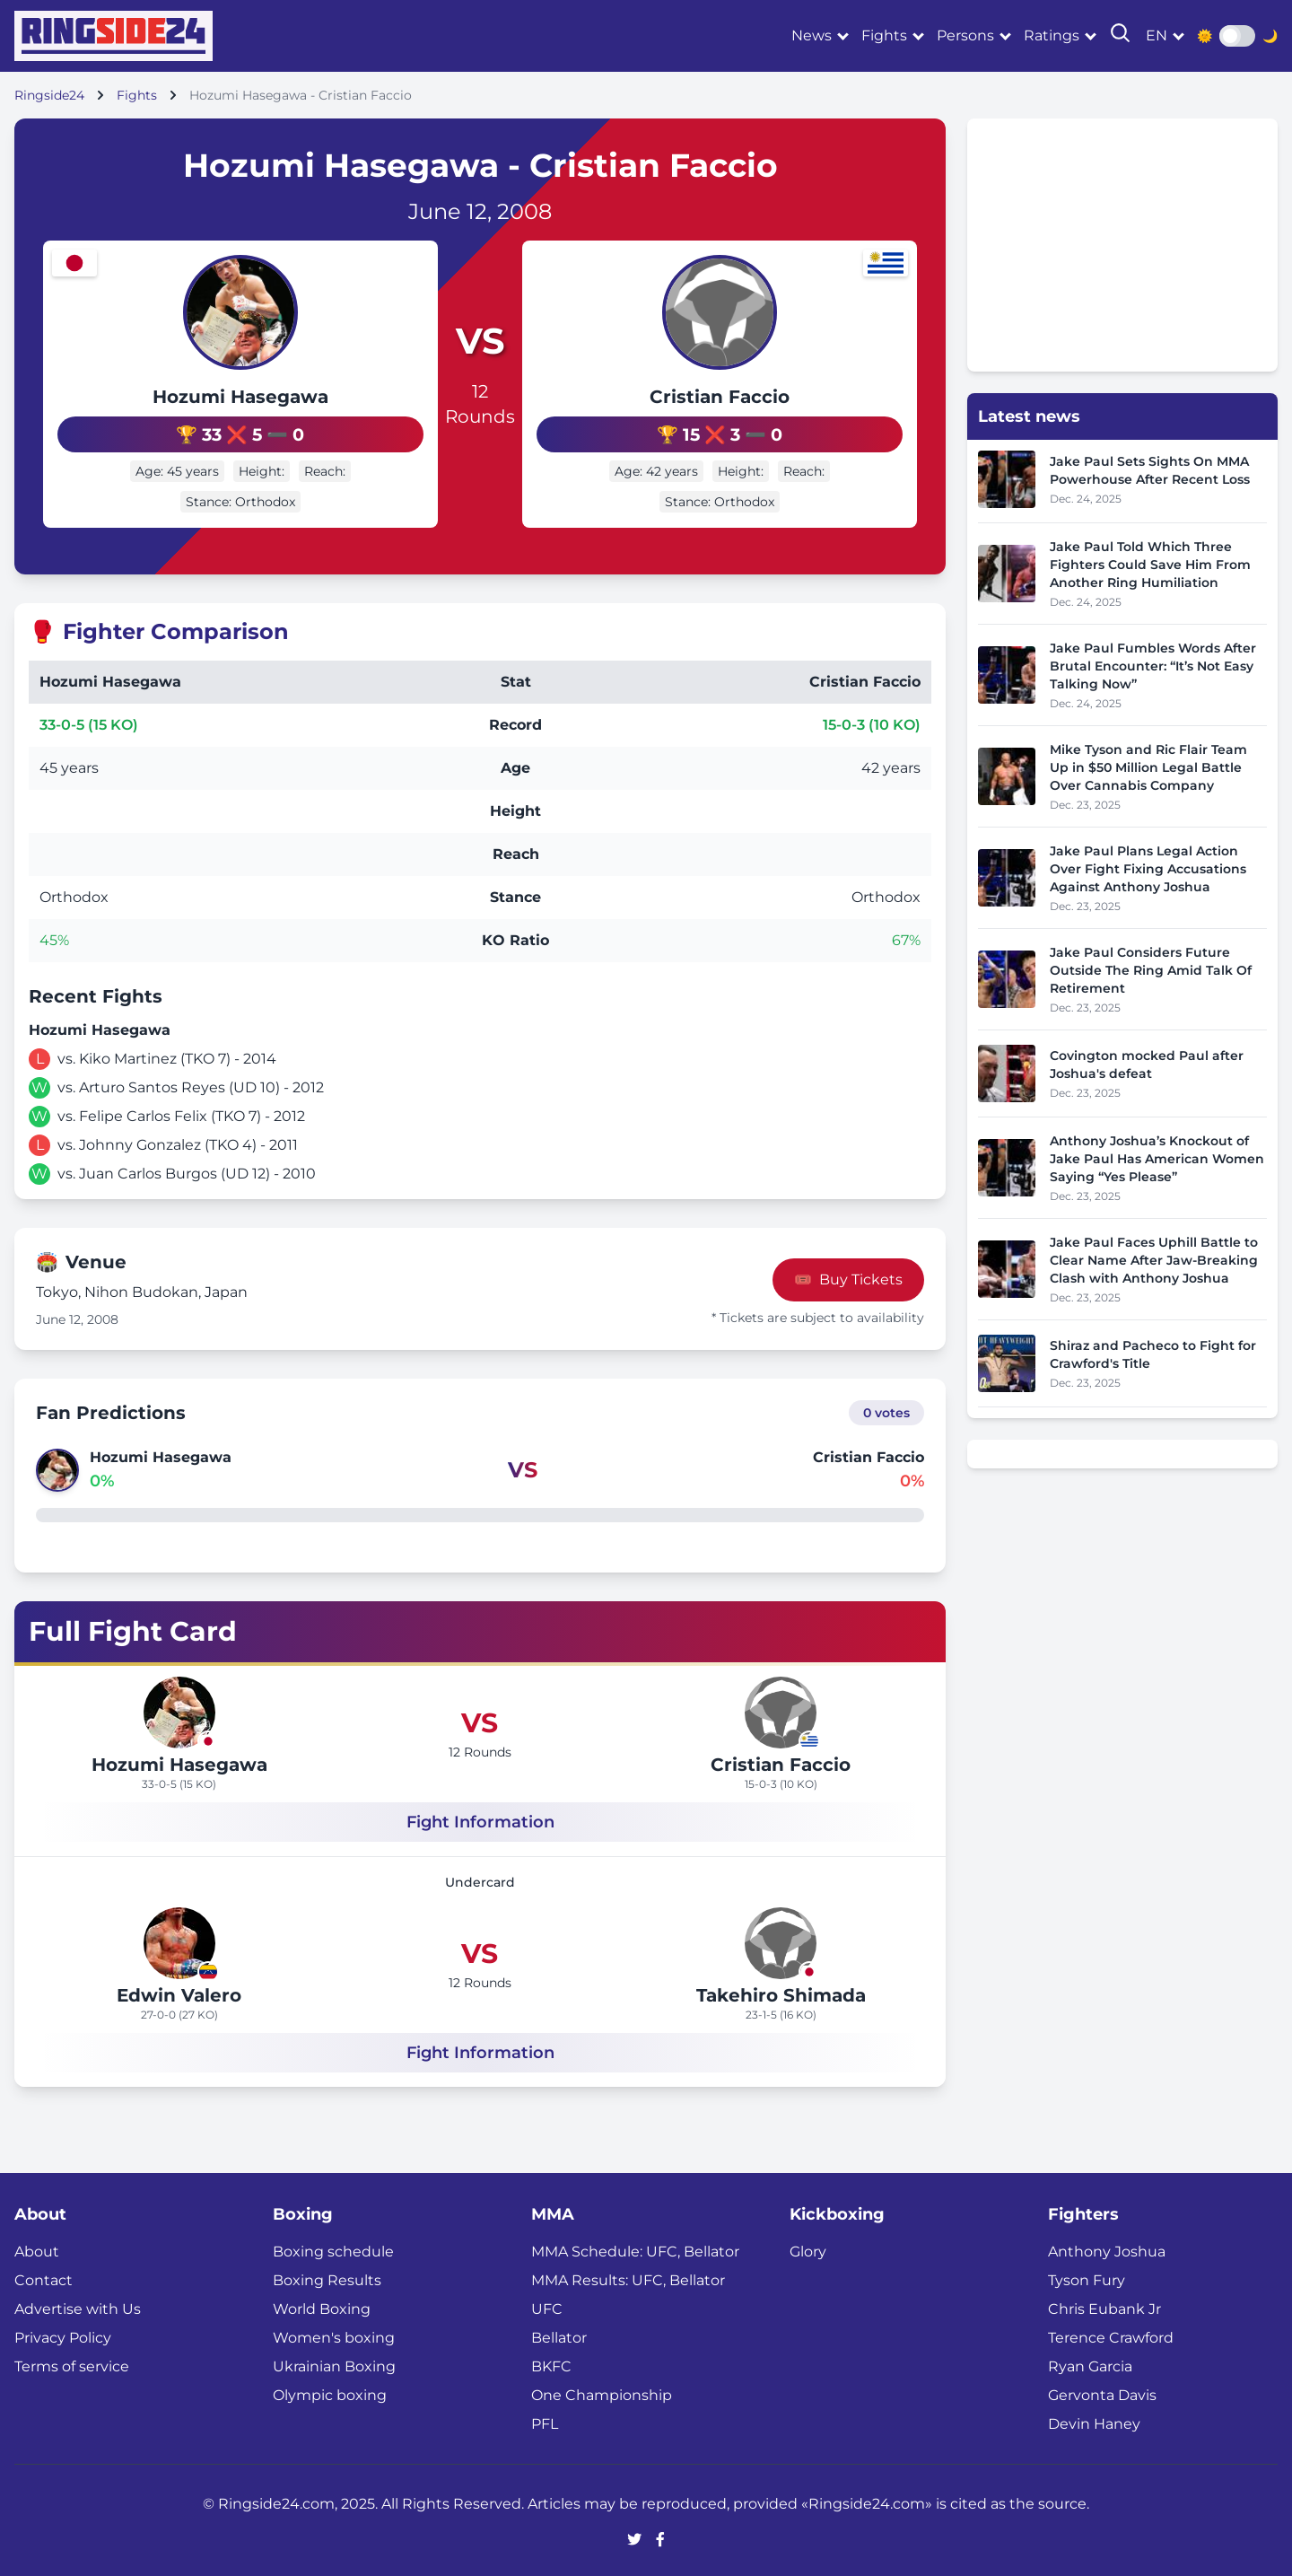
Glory (808, 2247)
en (1156, 35)
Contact (43, 2276)
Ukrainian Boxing (334, 2362)
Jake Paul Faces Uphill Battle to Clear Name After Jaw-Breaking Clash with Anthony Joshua (1154, 1260)
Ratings (1051, 35)
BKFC (551, 2362)
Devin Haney (1094, 2420)
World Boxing (322, 2305)
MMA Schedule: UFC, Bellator (635, 2247)
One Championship (601, 2391)
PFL (544, 2420)
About (36, 2247)
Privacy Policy (62, 2334)
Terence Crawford (1111, 2334)
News (811, 35)
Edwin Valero (179, 1991)
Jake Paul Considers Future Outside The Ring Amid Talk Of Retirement (1151, 970)
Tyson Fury (1086, 2276)
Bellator (559, 2334)
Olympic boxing (330, 2391)
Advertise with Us (77, 2305)
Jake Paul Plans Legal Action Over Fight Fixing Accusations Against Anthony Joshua (1148, 869)
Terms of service (71, 2362)
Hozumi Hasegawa (188, 396)
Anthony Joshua (1106, 2247)
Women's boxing (334, 2334)
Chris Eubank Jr (1104, 2305)
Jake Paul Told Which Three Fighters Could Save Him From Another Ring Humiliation (1150, 565)
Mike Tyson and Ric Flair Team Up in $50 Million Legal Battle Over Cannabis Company (1148, 767)
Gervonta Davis (1102, 2391)
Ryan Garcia (1090, 2362)
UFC (547, 2305)
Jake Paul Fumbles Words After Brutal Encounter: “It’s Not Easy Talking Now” (1153, 666)
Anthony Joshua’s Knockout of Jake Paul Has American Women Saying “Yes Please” (1157, 1159)
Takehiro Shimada (781, 1991)
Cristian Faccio (772, 396)
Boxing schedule (333, 2247)
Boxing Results (327, 2276)
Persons (965, 35)
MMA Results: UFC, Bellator (628, 2276)
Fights (884, 35)
